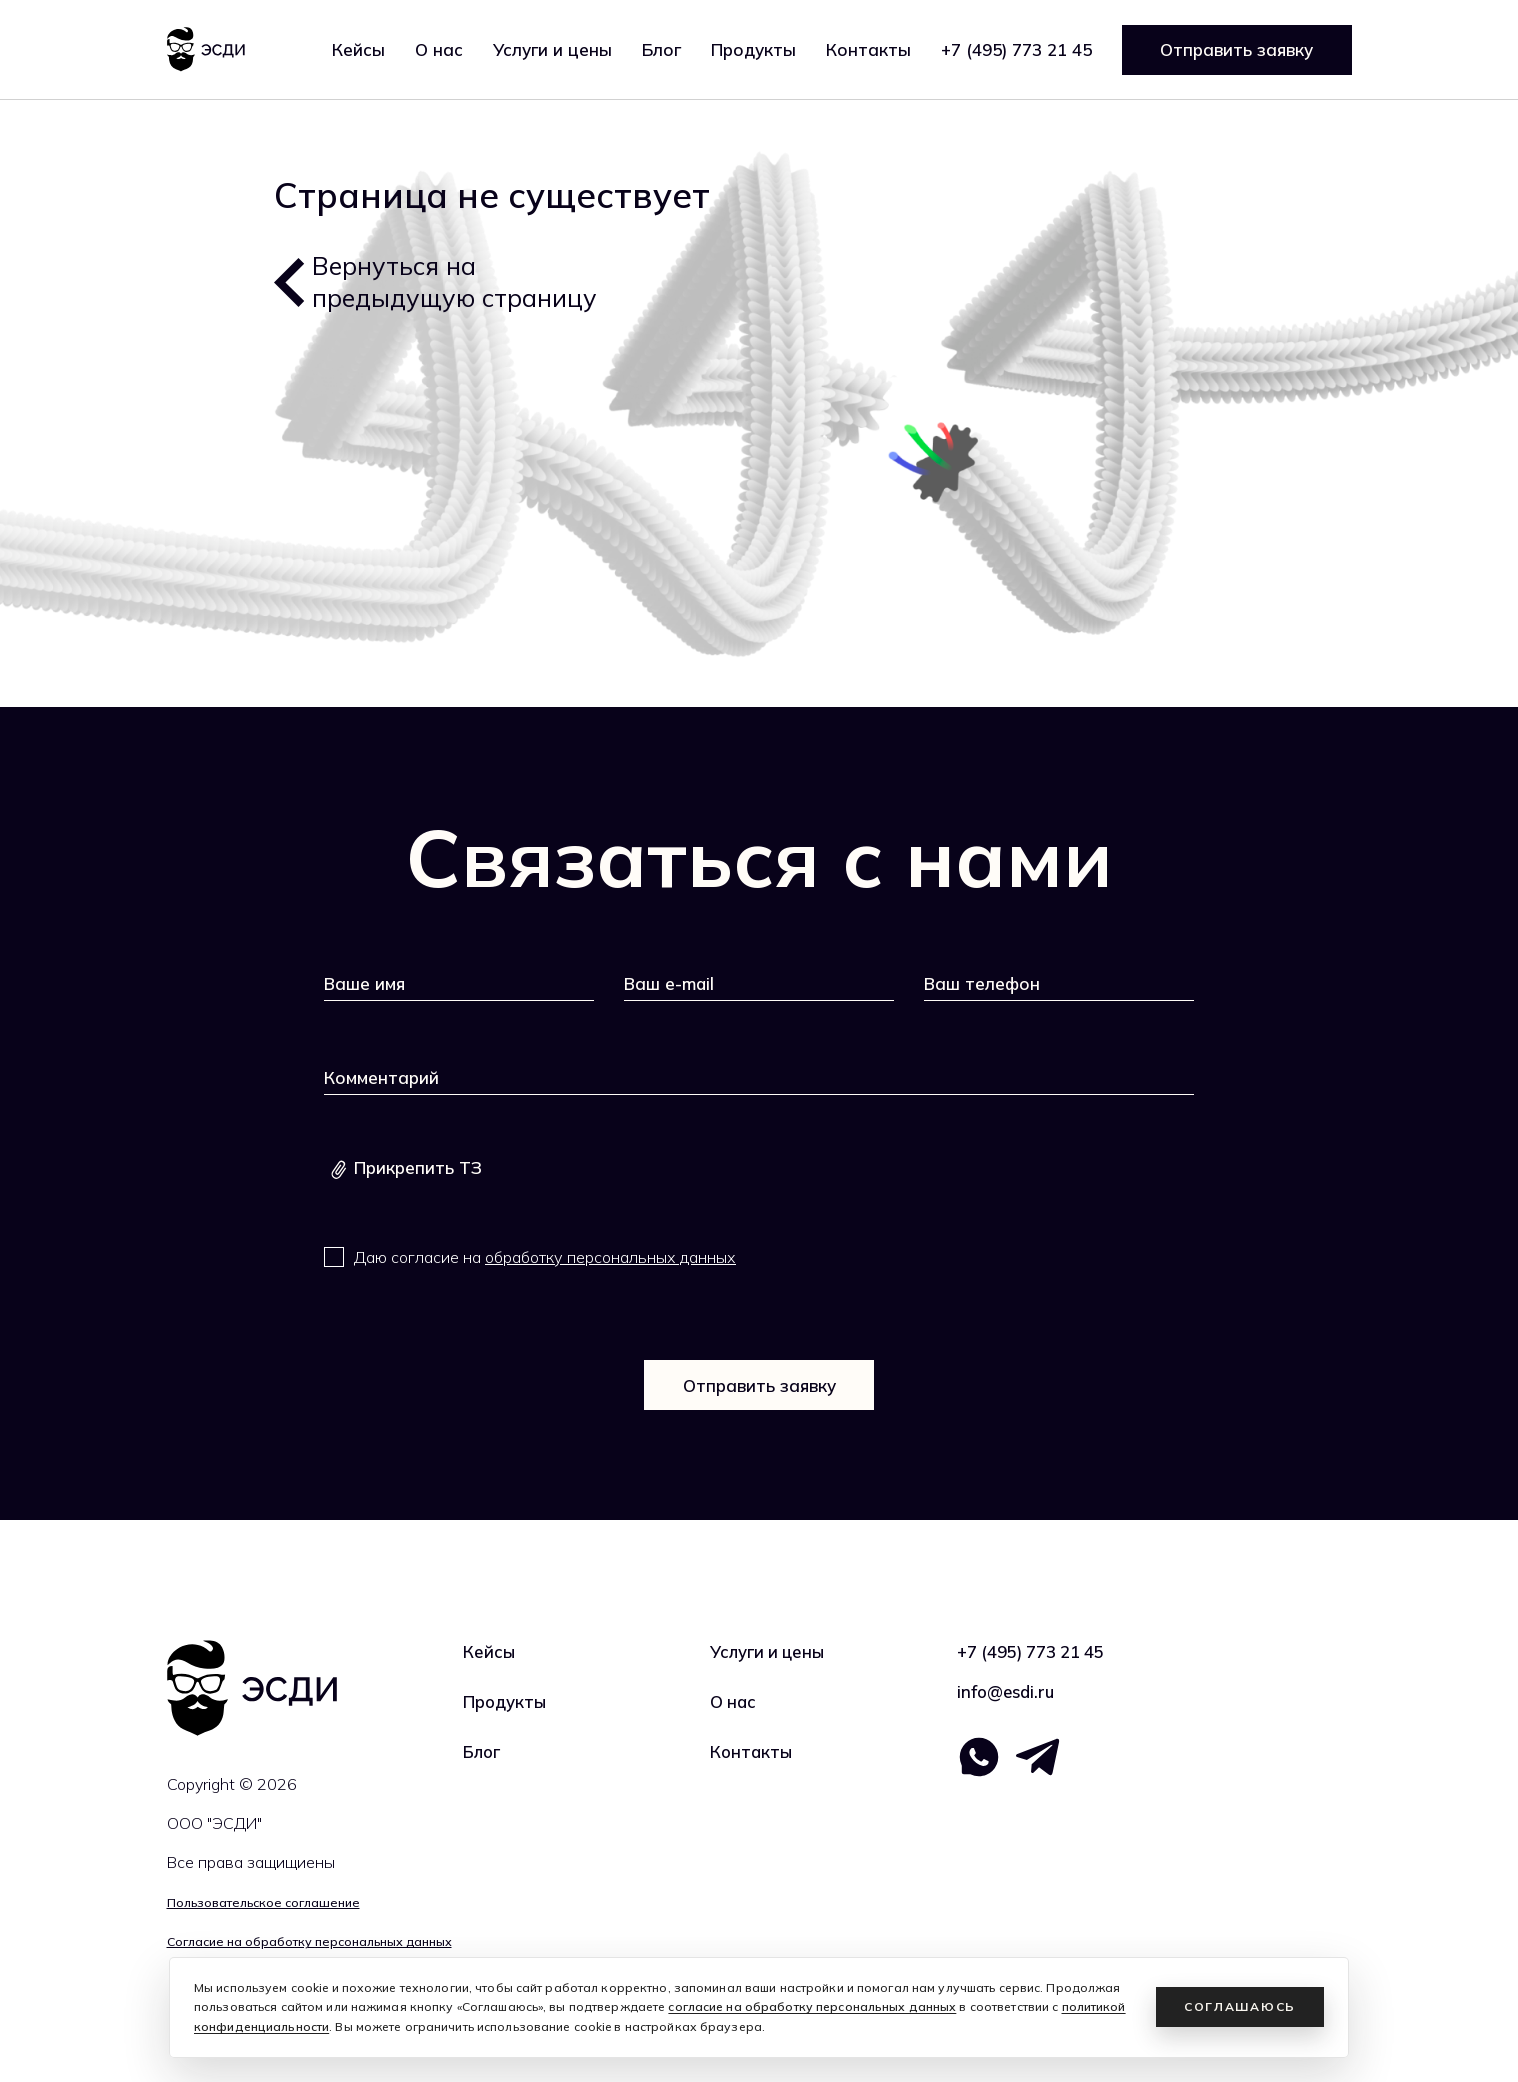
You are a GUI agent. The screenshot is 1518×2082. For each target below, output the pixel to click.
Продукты (753, 49)
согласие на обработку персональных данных (812, 2006)
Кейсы (358, 49)
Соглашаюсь (1240, 2006)
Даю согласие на (545, 1257)
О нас (439, 49)
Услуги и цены (769, 1652)
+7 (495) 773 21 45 (1016, 49)
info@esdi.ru (1007, 1693)
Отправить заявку (1236, 49)
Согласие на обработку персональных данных (308, 1941)
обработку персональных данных (610, 1257)
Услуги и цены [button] (552, 49)
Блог (661, 49)
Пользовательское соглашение (260, 1902)
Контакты (868, 49)
